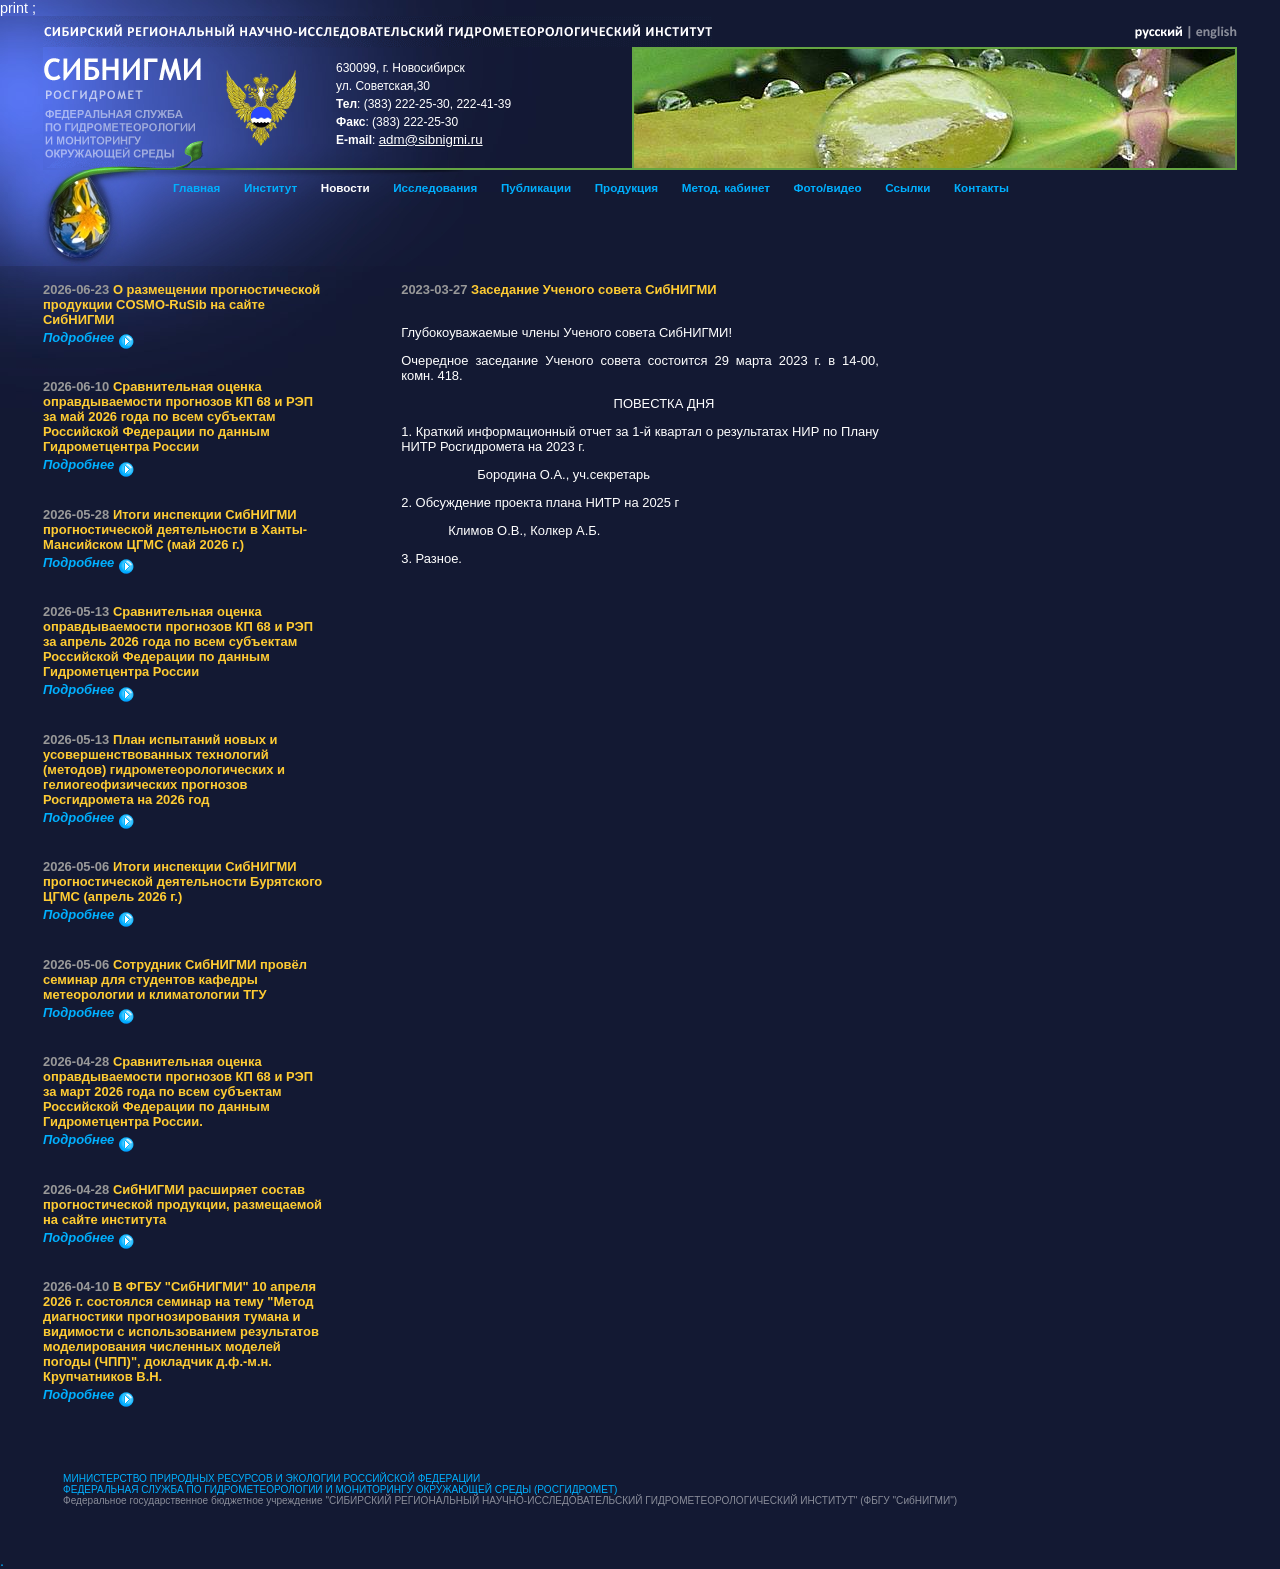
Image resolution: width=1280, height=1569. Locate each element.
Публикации (536, 187)
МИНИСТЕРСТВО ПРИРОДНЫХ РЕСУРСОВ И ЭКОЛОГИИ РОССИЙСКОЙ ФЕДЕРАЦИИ (271, 1478)
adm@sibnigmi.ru (431, 139)
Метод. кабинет (726, 187)
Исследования (435, 187)
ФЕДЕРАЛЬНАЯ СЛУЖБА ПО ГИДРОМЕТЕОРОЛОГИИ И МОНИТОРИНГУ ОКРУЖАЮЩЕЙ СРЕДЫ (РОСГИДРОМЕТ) (340, 1489)
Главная (196, 187)
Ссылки (907, 187)
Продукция (626, 187)
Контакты (981, 187)
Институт (270, 187)
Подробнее (88, 337)
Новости (345, 187)
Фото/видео (828, 187)
